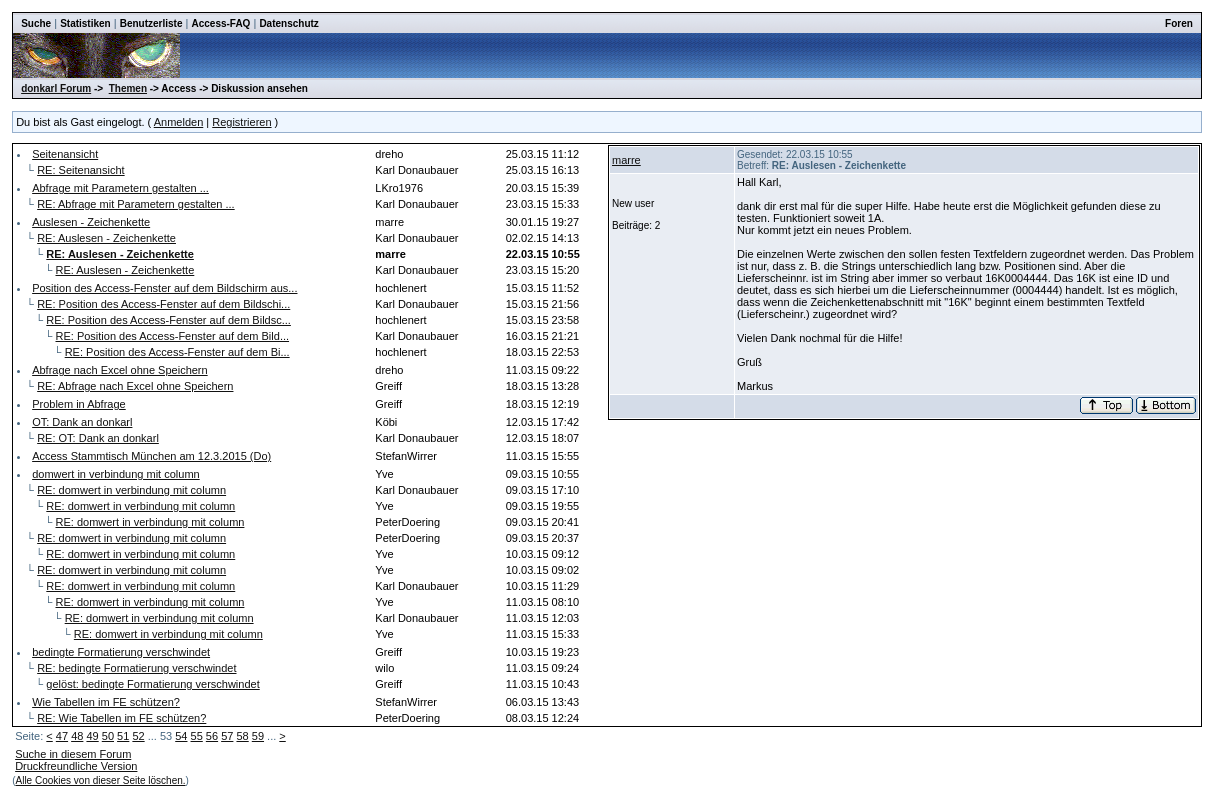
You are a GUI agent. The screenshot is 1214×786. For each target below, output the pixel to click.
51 (123, 736)
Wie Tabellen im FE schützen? (106, 702)
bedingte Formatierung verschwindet (121, 652)
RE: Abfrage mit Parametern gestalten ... (135, 204)
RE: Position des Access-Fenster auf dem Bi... (177, 352)
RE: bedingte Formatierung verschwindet (136, 668)
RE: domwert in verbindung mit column (131, 490)
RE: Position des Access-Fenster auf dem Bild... (173, 336)
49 (92, 736)
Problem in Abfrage (79, 404)
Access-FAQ (220, 23)
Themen (128, 88)
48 (77, 736)
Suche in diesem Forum (73, 754)
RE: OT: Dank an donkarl (98, 438)
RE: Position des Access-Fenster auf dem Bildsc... (168, 320)
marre (626, 160)
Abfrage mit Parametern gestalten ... (120, 188)
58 (242, 736)
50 (108, 736)
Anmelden (179, 122)
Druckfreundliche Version (76, 766)
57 (227, 736)
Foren (1179, 23)
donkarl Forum (56, 88)
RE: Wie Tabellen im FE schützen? (121, 718)
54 (181, 736)
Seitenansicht (65, 154)
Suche (36, 23)
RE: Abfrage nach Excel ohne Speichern (135, 386)
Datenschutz (288, 23)
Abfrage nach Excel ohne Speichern (120, 370)
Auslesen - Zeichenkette (91, 222)
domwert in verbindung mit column (116, 474)
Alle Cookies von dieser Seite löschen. (100, 780)
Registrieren (241, 122)
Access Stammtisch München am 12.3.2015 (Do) (151, 456)
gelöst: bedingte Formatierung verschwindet (152, 684)
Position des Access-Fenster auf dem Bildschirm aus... (164, 288)
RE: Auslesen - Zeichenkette (106, 238)
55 (197, 736)
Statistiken (85, 23)
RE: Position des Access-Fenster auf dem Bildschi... (163, 304)
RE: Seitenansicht (80, 170)
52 (138, 736)
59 (258, 736)
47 (62, 736)
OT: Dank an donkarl (82, 422)
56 (212, 736)
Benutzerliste (151, 23)
